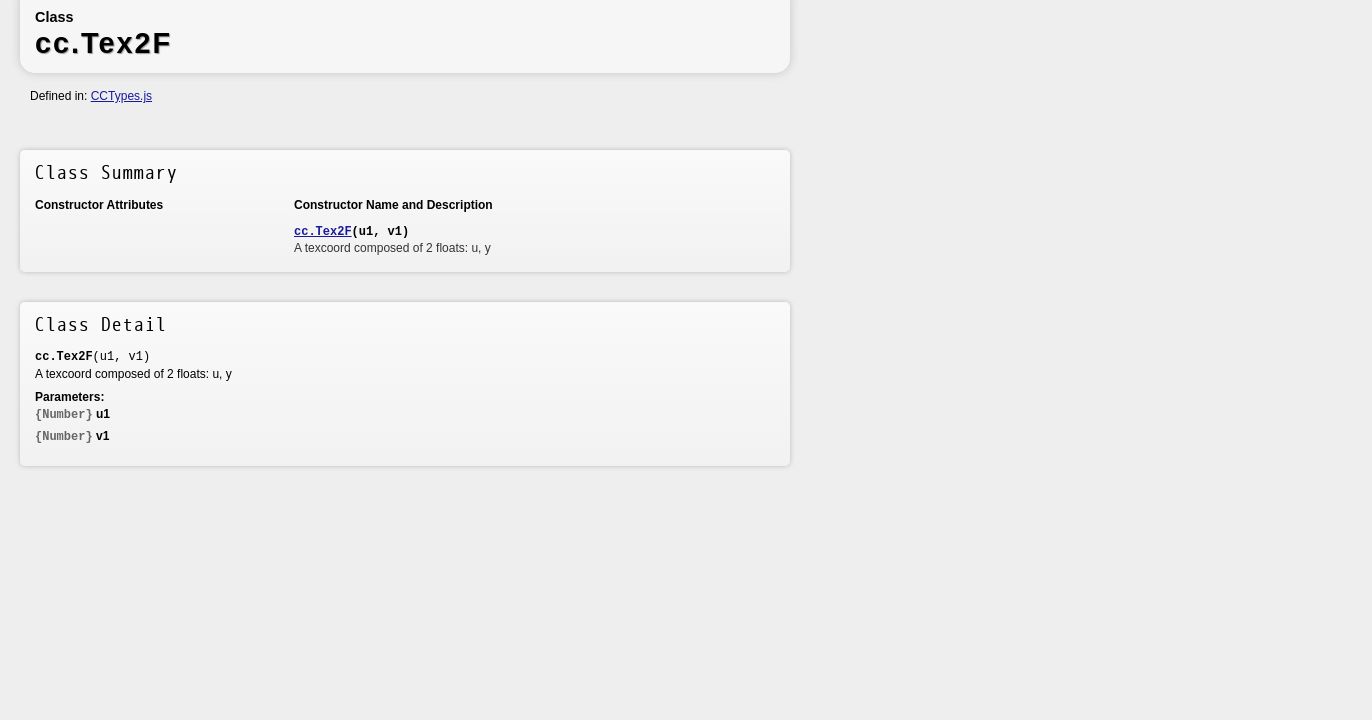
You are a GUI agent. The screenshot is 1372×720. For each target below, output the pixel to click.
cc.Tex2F (323, 232)
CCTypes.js (121, 96)
